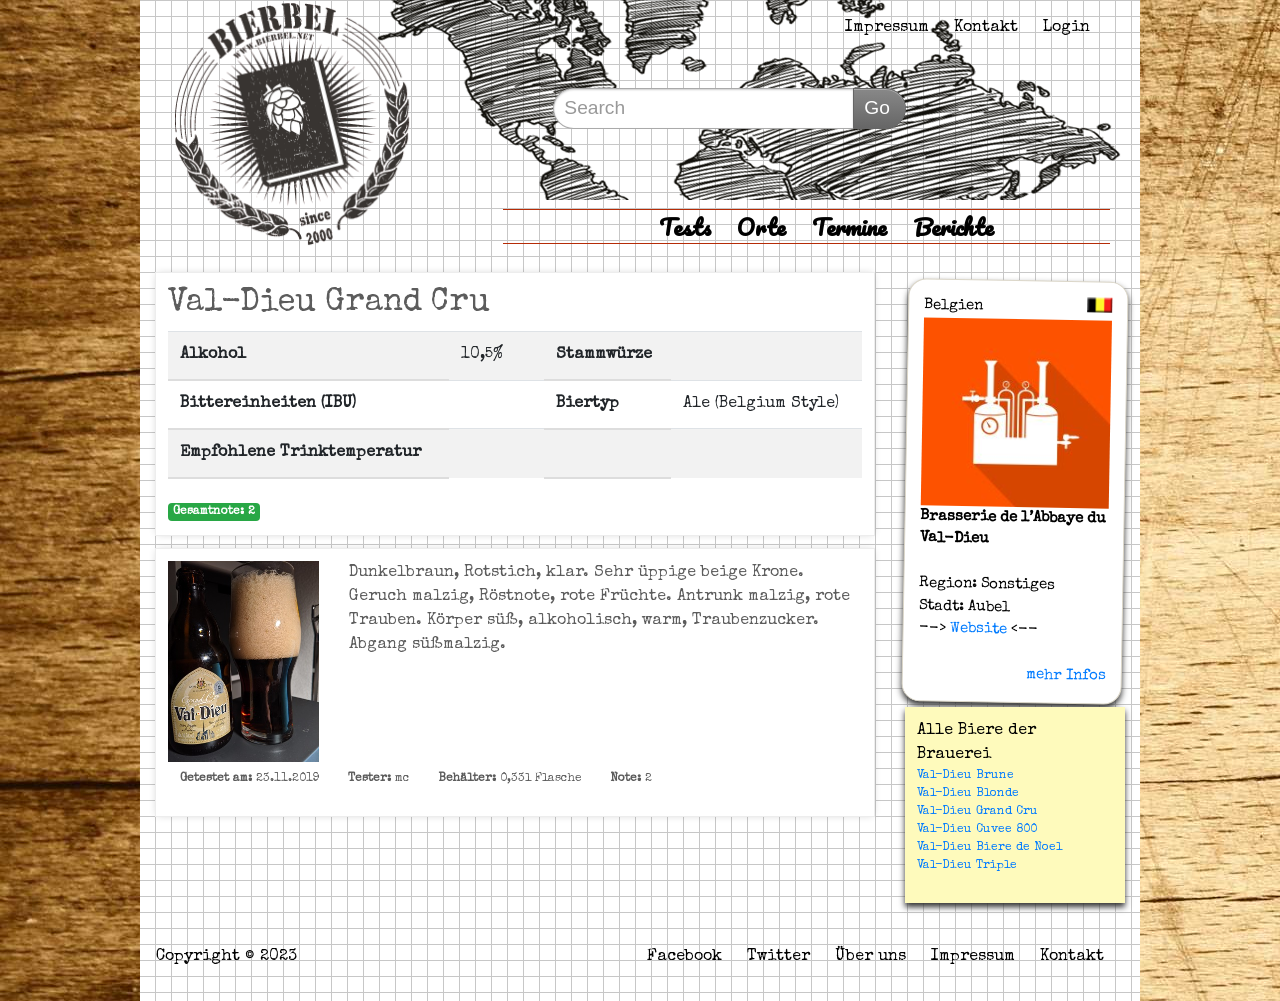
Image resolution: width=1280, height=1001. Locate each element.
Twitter (778, 957)
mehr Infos (1066, 675)
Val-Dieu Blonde (968, 794)
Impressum (887, 28)
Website (975, 629)
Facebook (684, 957)
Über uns (870, 957)
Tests (685, 226)
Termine (849, 226)
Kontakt (986, 28)
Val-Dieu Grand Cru (977, 812)
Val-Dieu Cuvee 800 (977, 830)
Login (1066, 28)
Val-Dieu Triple (967, 866)
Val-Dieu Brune (965, 776)
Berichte (953, 226)
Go (877, 107)
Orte (761, 226)
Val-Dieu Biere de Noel (989, 848)
